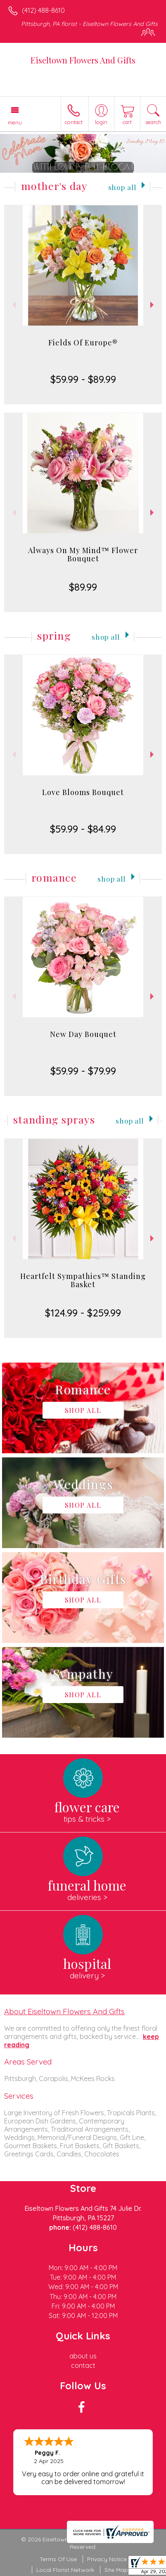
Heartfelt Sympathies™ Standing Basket (83, 1280)
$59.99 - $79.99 (83, 1071)
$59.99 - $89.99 (83, 379)
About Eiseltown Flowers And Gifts (64, 2011)
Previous (13, 304)
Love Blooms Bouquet (83, 792)
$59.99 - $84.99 (83, 829)
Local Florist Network (65, 2570)
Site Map (116, 2570)
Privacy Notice (107, 2559)
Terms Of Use (58, 2559)
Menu (15, 122)
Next (153, 304)
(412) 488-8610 (43, 10)
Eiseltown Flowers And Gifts (83, 60)
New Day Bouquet (83, 1034)
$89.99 (83, 587)
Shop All (122, 187)
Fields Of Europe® (83, 342)
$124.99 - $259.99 (83, 1313)
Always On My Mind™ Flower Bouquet (83, 554)
